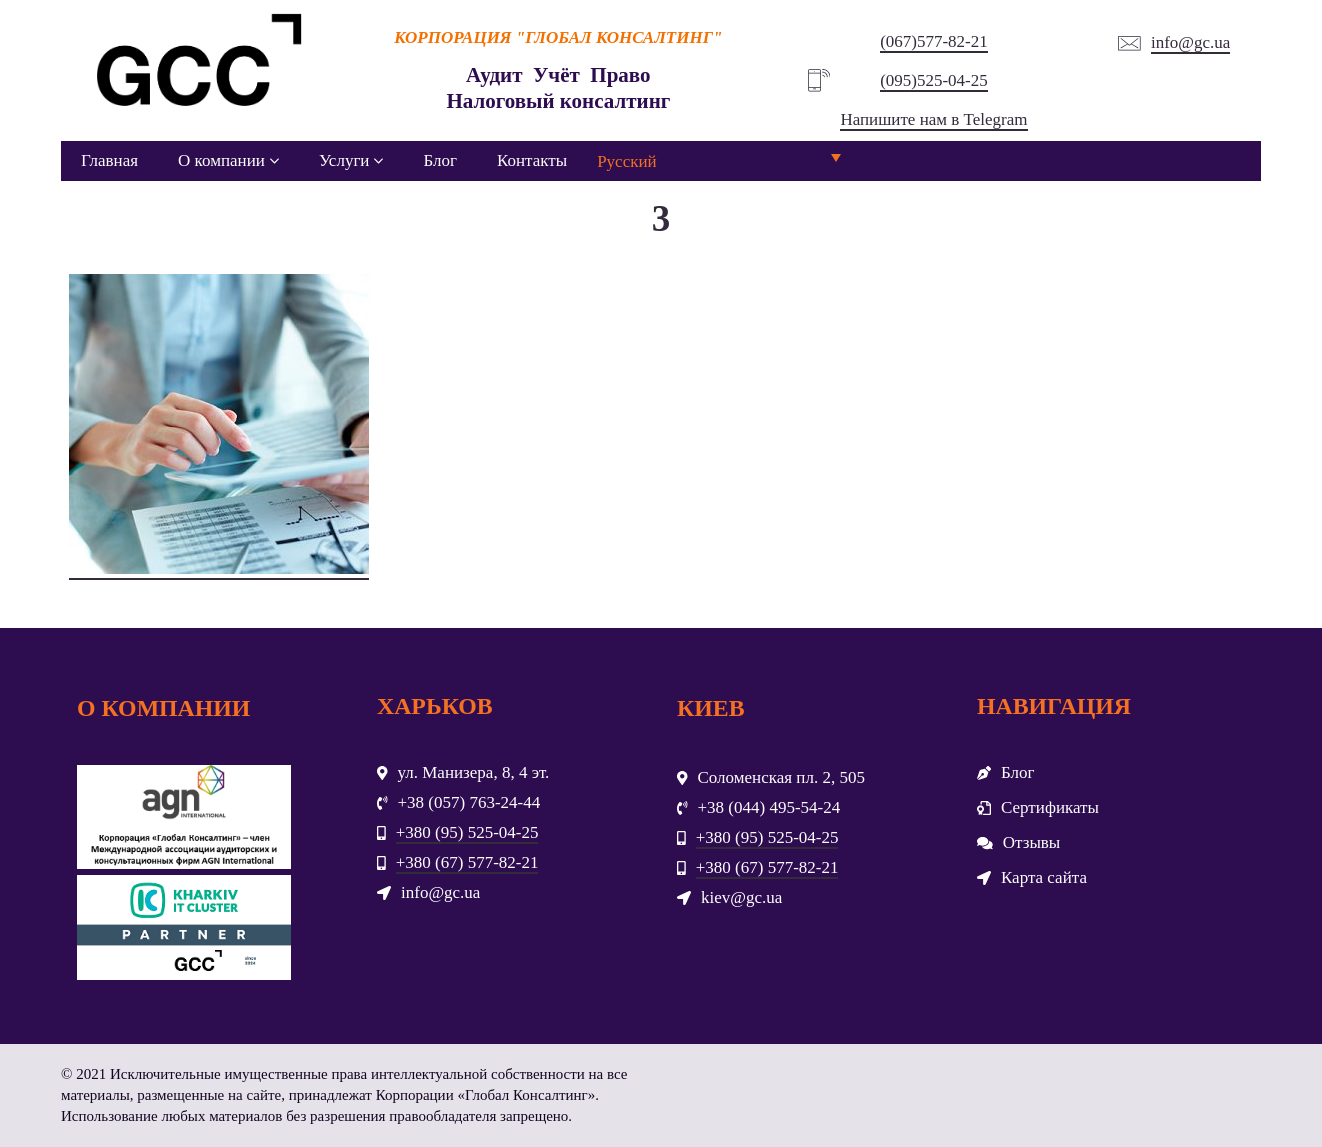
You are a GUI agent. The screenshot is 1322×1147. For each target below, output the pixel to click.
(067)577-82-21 (934, 41)
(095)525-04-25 (934, 80)
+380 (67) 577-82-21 (467, 862)
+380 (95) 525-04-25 (467, 832)
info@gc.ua (1190, 42)
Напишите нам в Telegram (933, 119)
